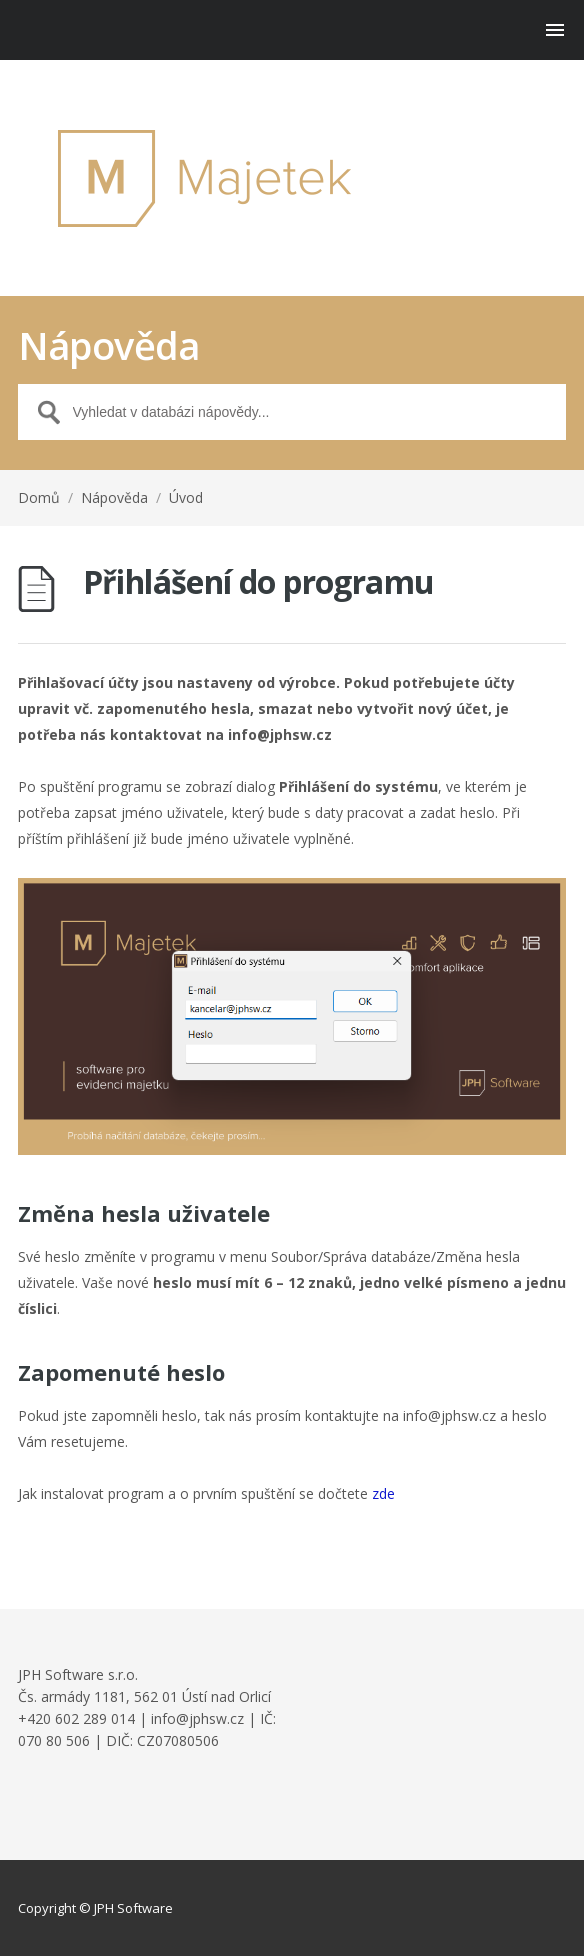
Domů (39, 497)
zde (383, 1493)
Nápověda (114, 497)
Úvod (186, 497)
